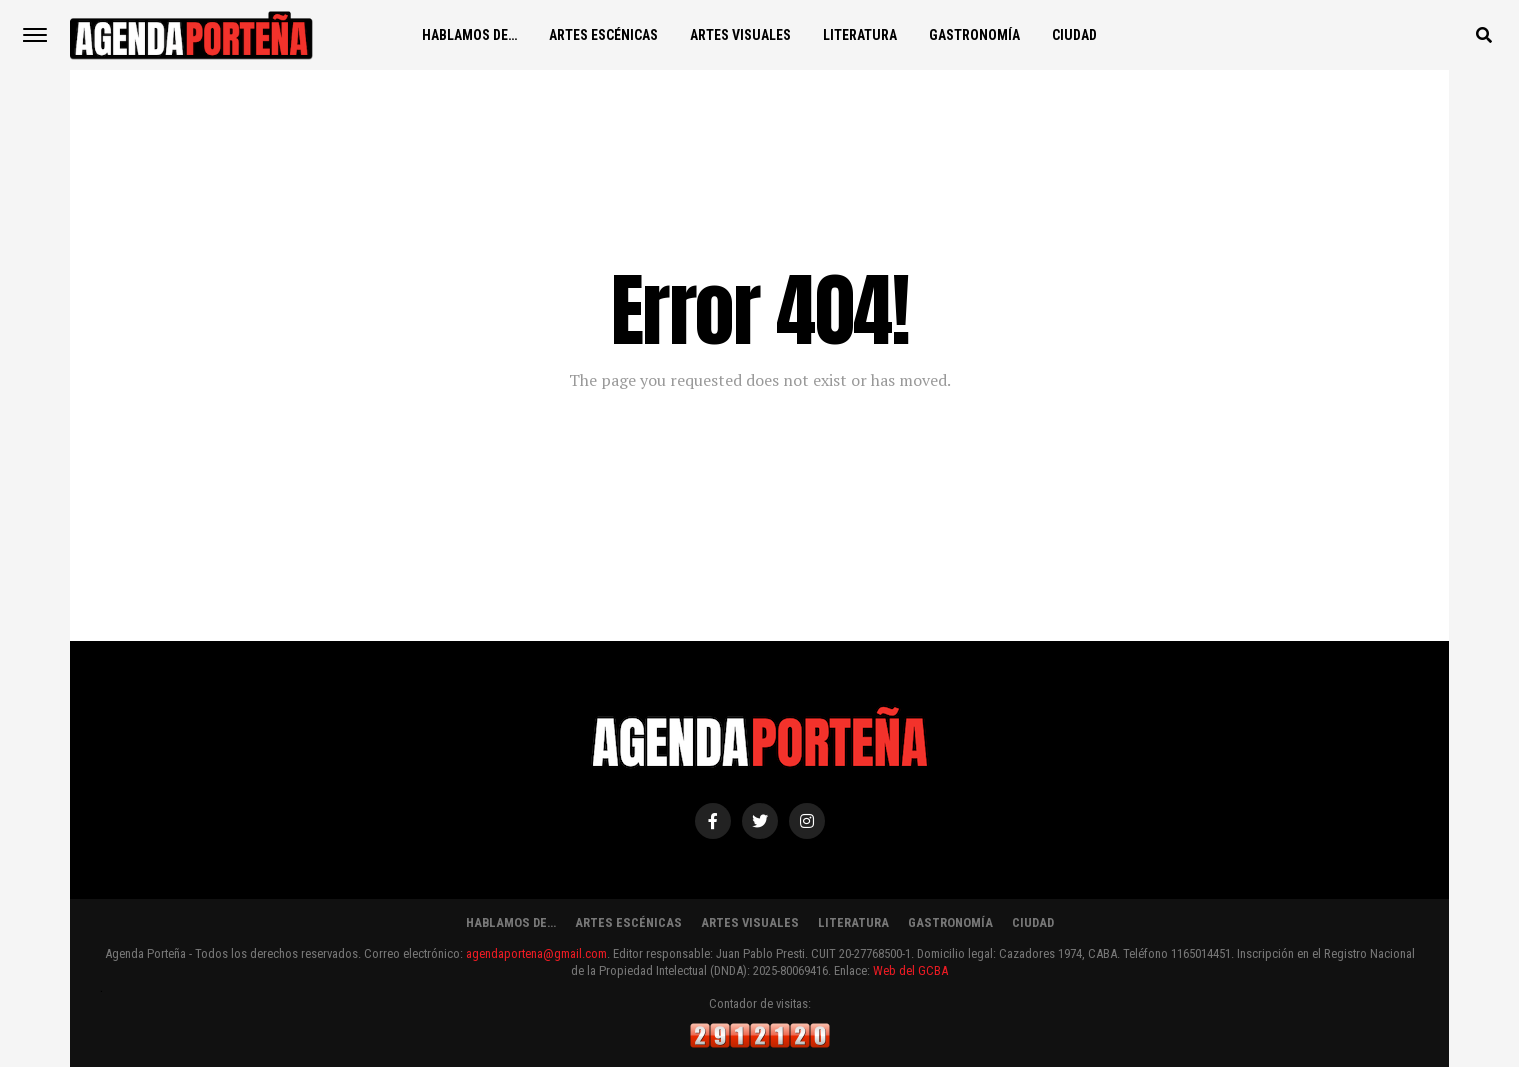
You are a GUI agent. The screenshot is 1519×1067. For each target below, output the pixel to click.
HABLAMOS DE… (469, 35)
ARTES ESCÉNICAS (603, 35)
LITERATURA (860, 35)
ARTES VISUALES (740, 35)
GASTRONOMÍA (974, 35)
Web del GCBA (910, 970)
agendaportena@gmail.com (536, 953)
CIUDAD (1074, 35)
